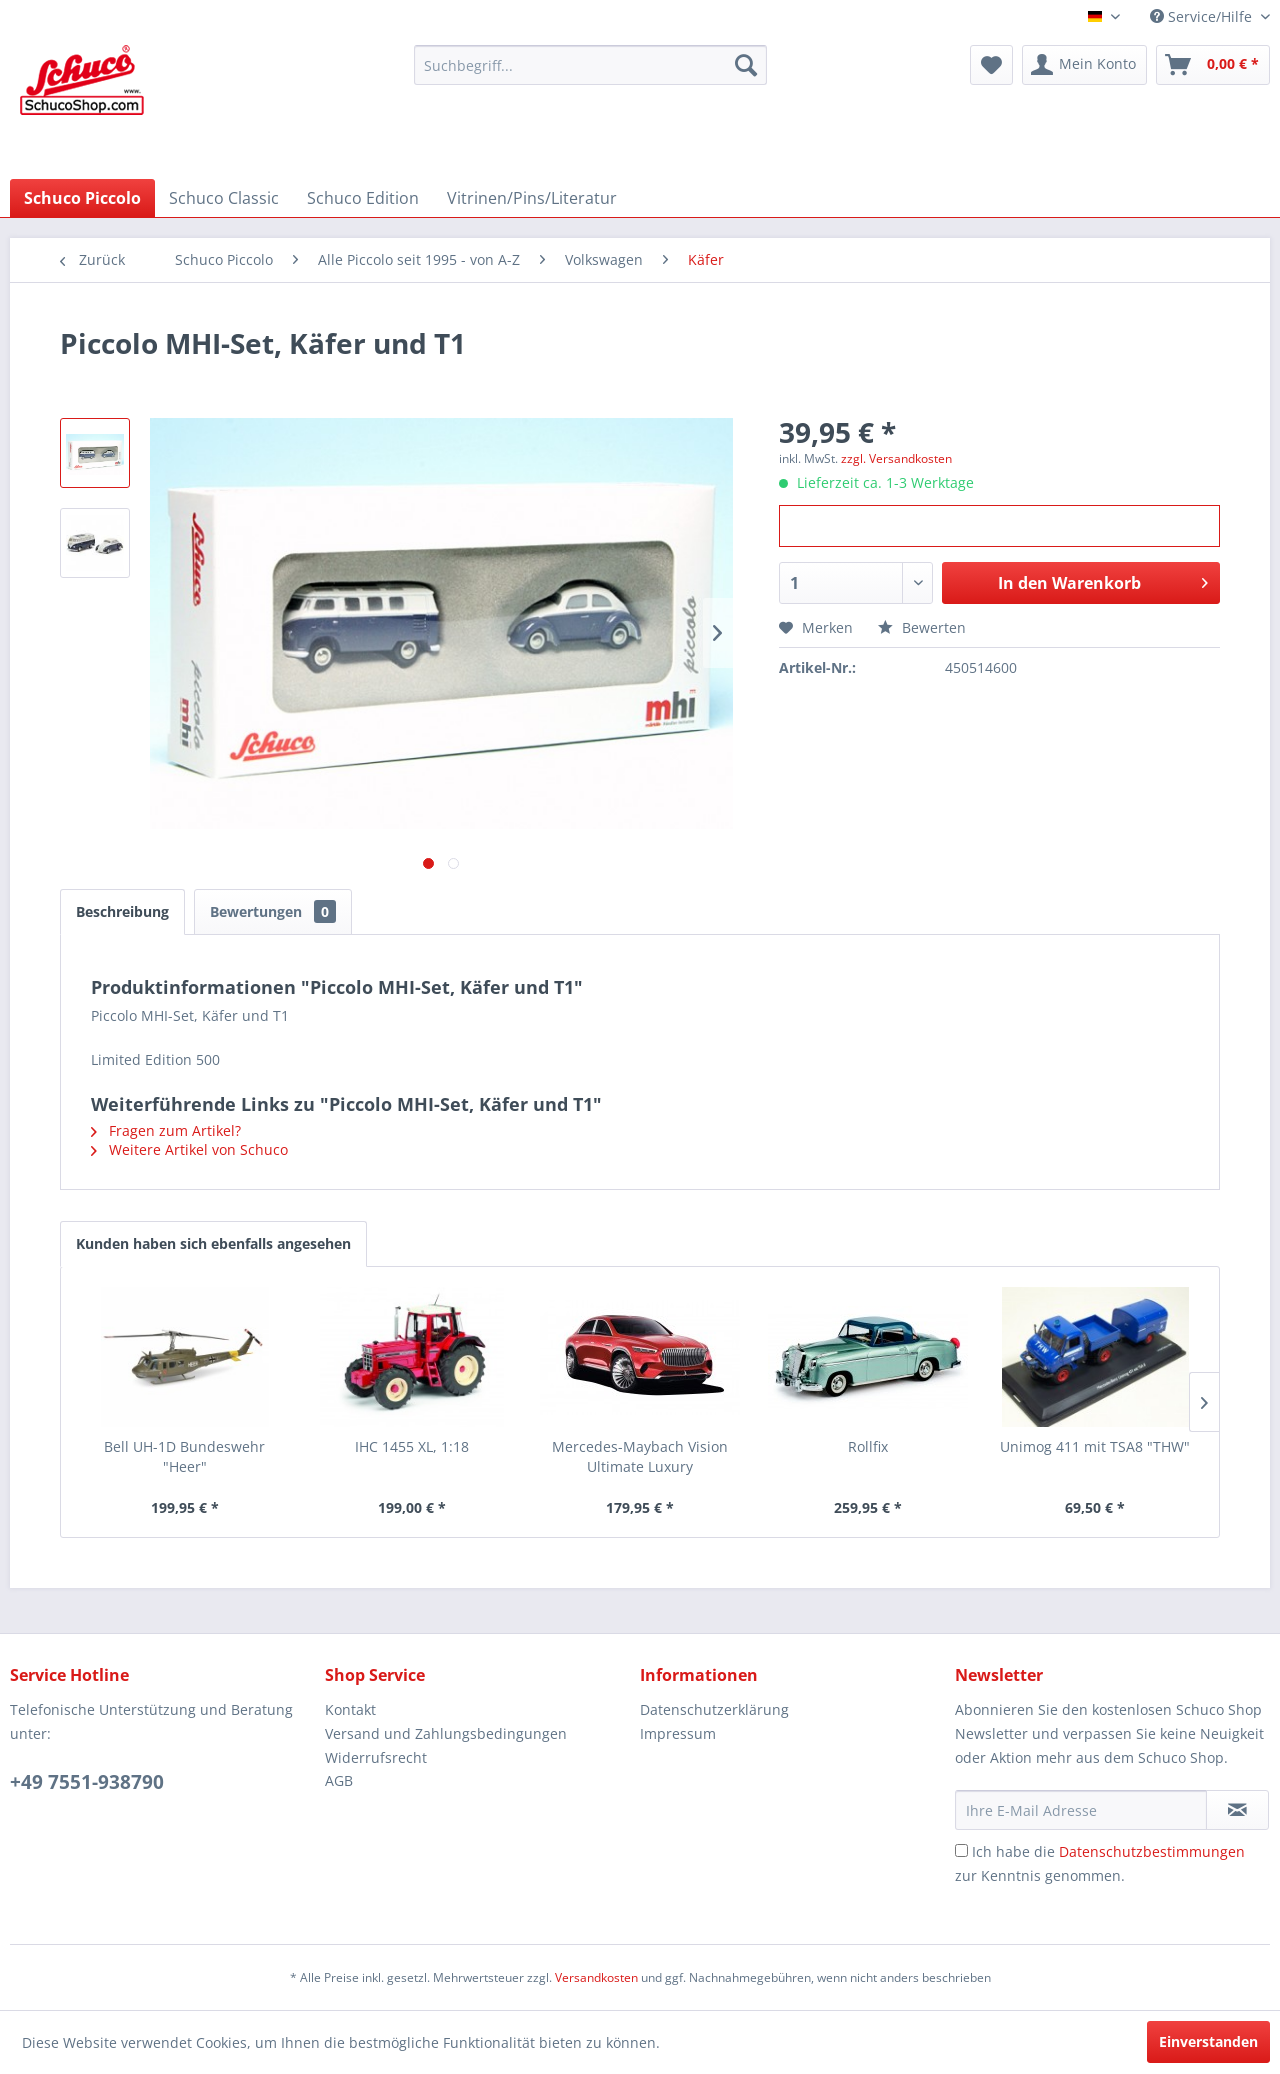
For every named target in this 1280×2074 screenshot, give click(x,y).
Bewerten (922, 627)
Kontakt (350, 1709)
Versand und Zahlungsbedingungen (446, 1733)
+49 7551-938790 (87, 1782)
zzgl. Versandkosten (896, 458)
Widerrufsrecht (376, 1757)
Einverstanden (1208, 2041)
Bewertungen (273, 911)
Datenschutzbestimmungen (1152, 1851)
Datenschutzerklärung (714, 1709)
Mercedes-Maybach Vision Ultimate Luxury (640, 1456)
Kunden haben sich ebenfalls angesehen (213, 1243)
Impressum (678, 1733)
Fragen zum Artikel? (166, 1130)
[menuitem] (590, 65)
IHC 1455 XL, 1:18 (412, 1446)
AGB (339, 1780)
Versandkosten (596, 1977)
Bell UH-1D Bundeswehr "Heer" (184, 1456)
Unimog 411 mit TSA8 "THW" (1095, 1446)
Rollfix (868, 1446)
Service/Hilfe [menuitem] (1203, 16)
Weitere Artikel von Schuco (189, 1149)
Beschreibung (122, 911)
